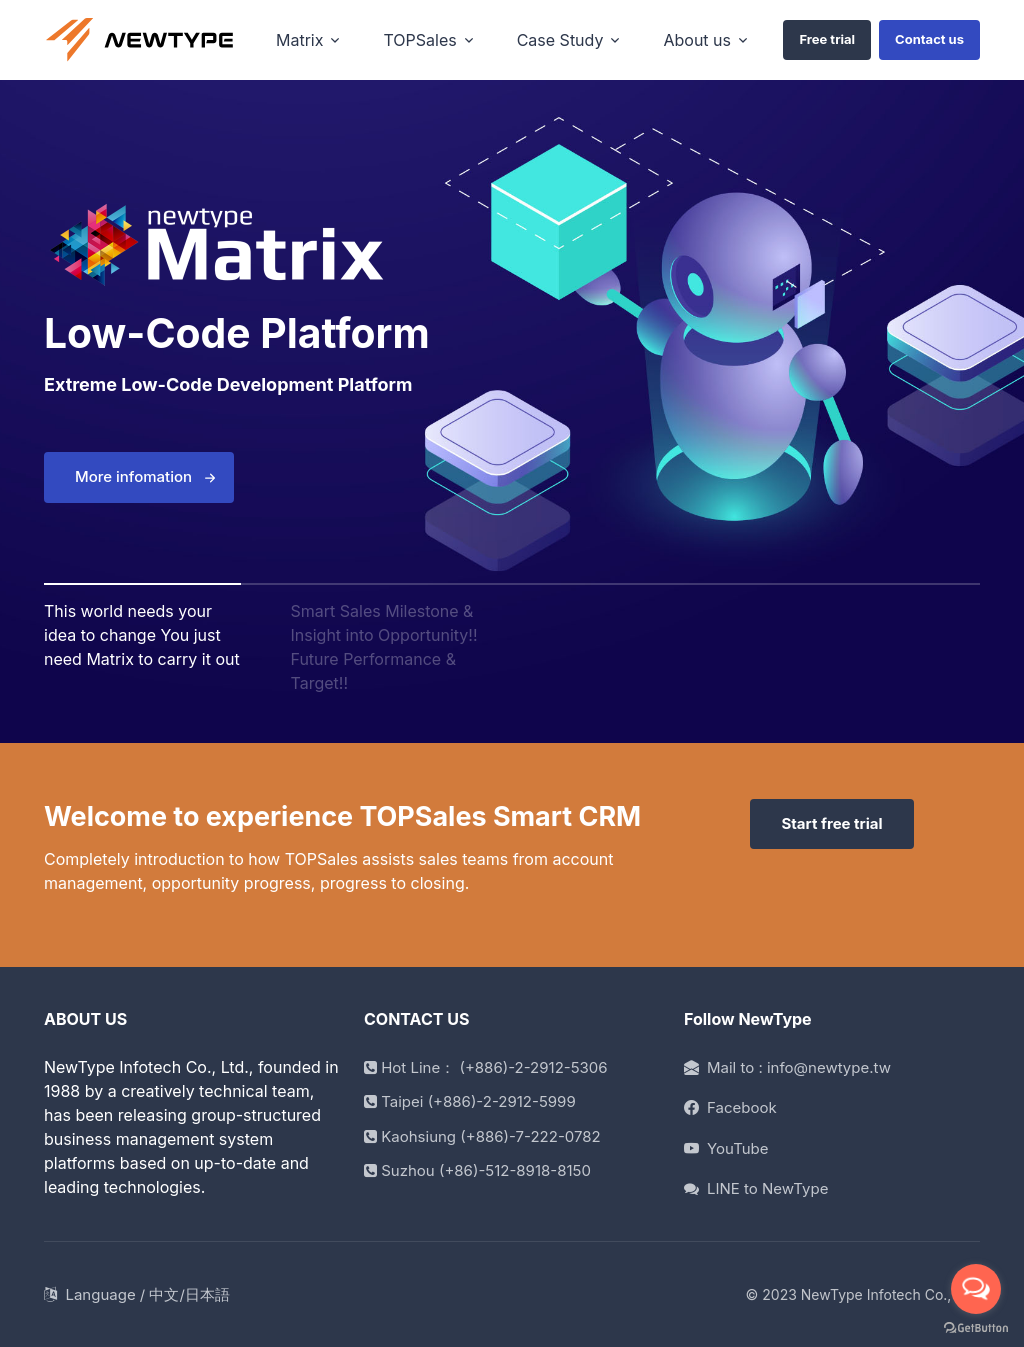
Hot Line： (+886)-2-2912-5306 (486, 1067)
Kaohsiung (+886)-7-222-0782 (482, 1136)
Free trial (827, 39)
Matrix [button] (299, 40)
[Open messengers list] (976, 1289)
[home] (140, 40)
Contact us (929, 39)
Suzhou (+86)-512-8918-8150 (477, 1170)
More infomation (133, 476)
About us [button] (697, 40)
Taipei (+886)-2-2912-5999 (470, 1101)
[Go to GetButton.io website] (976, 1327)
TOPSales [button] (419, 40)
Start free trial (831, 823)
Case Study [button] (560, 40)
